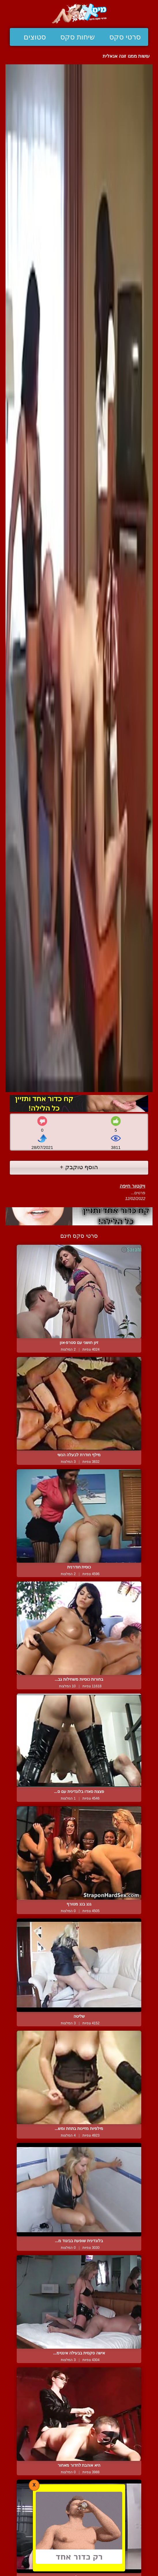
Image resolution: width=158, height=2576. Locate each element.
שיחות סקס (77, 37)
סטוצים (35, 37)
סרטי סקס (125, 37)
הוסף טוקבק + (79, 1167)
